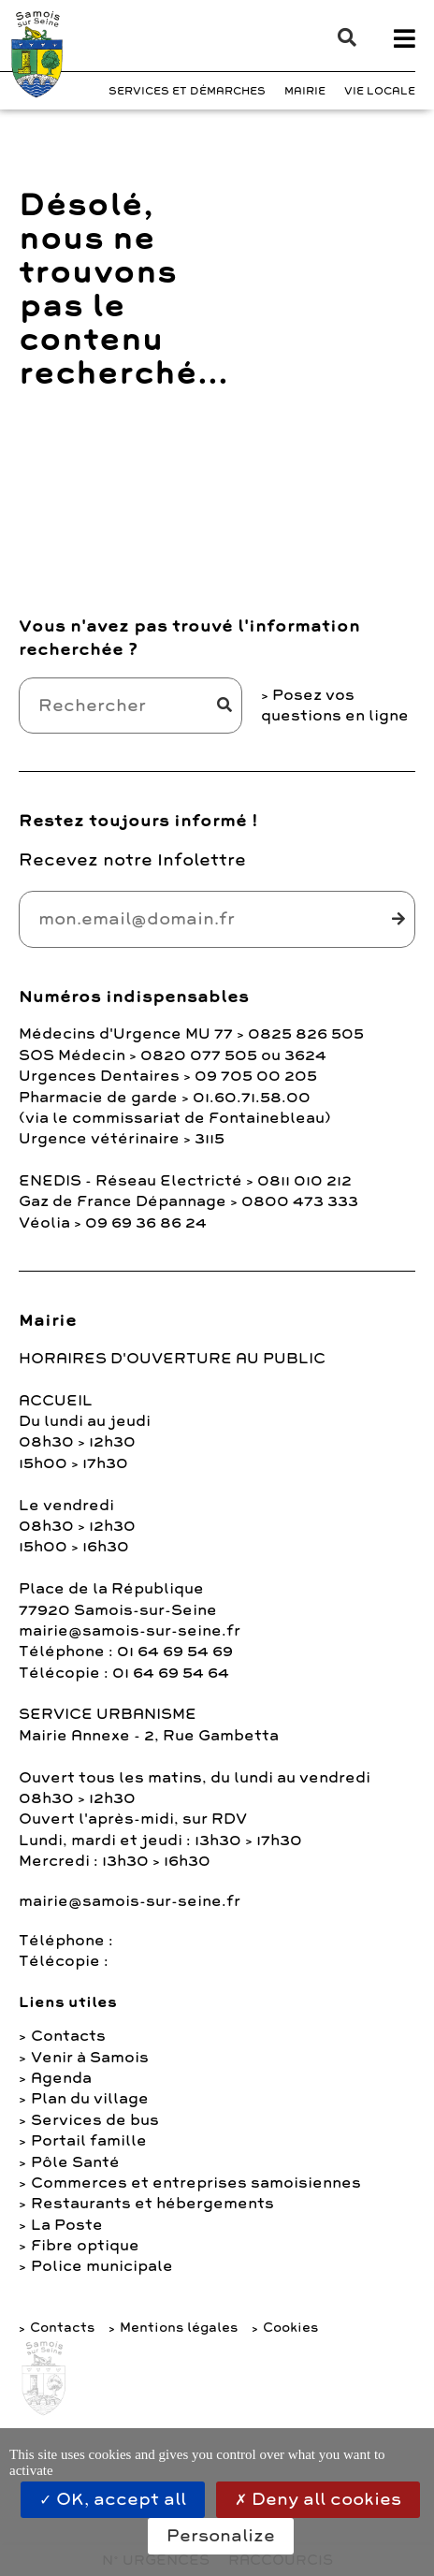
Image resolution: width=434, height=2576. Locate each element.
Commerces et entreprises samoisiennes (196, 2183)
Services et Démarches (187, 90)
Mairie (305, 90)
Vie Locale (379, 90)
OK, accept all (112, 2499)
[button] (337, 37)
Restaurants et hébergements (152, 2203)
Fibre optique (85, 2245)
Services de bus (95, 2120)
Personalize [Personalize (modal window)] (220, 2535)
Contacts (68, 2036)
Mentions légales (179, 2328)
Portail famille (89, 2141)
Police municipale (102, 2266)
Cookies (290, 2328)
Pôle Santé (75, 2162)
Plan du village (90, 2098)
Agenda (61, 2078)
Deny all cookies (318, 2499)
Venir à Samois (90, 2057)
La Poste (67, 2225)
